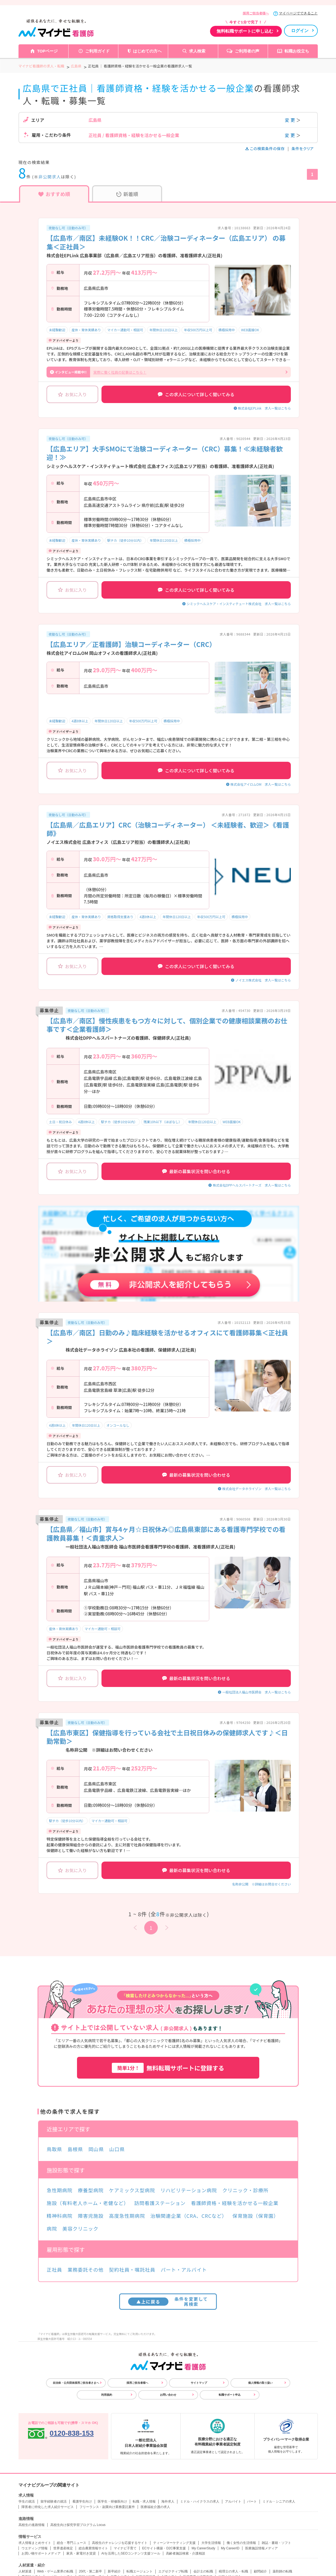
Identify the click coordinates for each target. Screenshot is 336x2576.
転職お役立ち (297, 51)
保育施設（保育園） (255, 2215)
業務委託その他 (85, 2269)
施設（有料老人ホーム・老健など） (88, 2202)
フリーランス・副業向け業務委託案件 (107, 2507)
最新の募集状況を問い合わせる (196, 1171)
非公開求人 (49, 176)
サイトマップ (199, 2382)
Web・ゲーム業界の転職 (55, 2571)
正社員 (54, 2269)
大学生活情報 (211, 2543)
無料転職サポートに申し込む (245, 31)
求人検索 (197, 51)
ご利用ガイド (97, 51)
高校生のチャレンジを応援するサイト (119, 2543)
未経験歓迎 (57, 329)
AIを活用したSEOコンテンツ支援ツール (131, 2553)
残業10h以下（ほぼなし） (163, 1121)
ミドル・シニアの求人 (279, 2501)
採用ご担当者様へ (256, 13)
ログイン (300, 30)
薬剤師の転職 (282, 2571)
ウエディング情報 (34, 2548)
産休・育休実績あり (86, 329)
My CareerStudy (203, 2548)
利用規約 (106, 2394)
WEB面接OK (250, 329)
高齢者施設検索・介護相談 (185, 2553)
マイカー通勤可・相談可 (125, 329)
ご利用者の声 (247, 51)
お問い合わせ (168, 2394)
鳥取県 (54, 2149)
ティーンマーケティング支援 (174, 2543)
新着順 (127, 193)
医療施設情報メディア (261, 2548)
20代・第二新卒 (90, 2571)
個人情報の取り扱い (260, 2382)
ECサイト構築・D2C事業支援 (164, 2548)
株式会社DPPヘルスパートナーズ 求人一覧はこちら (252, 1185)
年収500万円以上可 (198, 329)
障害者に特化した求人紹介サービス (47, 2507)
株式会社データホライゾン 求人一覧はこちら (256, 1488)
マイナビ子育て (125, 2548)
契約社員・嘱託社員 (132, 2269)
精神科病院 (60, 2215)
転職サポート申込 (230, 2394)
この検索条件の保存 (265, 148)
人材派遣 (25, 2571)
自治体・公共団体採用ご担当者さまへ (76, 2382)
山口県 (117, 2149)
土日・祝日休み (60, 1121)
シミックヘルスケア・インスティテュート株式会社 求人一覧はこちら (239, 603)
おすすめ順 (54, 193)
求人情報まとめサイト (35, 2543)
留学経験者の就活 (54, 2501)
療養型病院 (91, 2190)
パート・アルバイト (184, 2269)
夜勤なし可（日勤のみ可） (68, 227)
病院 (52, 2228)
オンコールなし (117, 1425)
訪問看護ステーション (160, 2202)
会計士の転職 (203, 2571)
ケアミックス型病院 (132, 2190)
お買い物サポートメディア (41, 2553)
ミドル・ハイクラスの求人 (199, 2501)
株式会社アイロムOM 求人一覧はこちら (260, 784)
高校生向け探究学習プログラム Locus (78, 2525)
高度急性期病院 (127, 2215)
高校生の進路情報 (32, 2525)
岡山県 (96, 2149)
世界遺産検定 (63, 2548)
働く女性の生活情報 (241, 2543)
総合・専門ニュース (71, 2543)
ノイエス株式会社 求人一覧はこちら (263, 980)
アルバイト (233, 2501)
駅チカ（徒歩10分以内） (125, 540)
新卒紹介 (114, 2571)
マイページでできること (298, 13)
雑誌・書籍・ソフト (276, 2543)
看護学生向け (82, 2501)
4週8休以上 (80, 721)
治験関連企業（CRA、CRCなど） (188, 2215)
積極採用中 (226, 329)
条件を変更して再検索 (168, 2301)
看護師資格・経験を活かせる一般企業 (234, 2202)
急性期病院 (60, 2190)
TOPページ (47, 51)
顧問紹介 (260, 2571)
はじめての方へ (147, 51)
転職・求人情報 (144, 2501)
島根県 (75, 2149)
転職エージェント (140, 2571)
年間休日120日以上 (163, 329)
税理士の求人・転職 (233, 2571)
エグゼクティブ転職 (173, 2571)
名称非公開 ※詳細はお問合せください (261, 1884)
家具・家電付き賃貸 (81, 2553)
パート (252, 2501)
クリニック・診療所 (245, 2190)
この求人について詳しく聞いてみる (196, 394)
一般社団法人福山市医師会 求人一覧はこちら (256, 1692)
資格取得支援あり (120, 916)
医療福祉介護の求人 (155, 2507)
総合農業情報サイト (93, 2548)
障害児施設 (91, 2215)
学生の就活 (27, 2501)
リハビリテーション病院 (189, 2190)
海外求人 (167, 2501)
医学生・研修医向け (112, 2501)
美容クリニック (80, 2228)
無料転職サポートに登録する (168, 2068)
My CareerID (230, 2548)
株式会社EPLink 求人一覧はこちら (264, 408)
